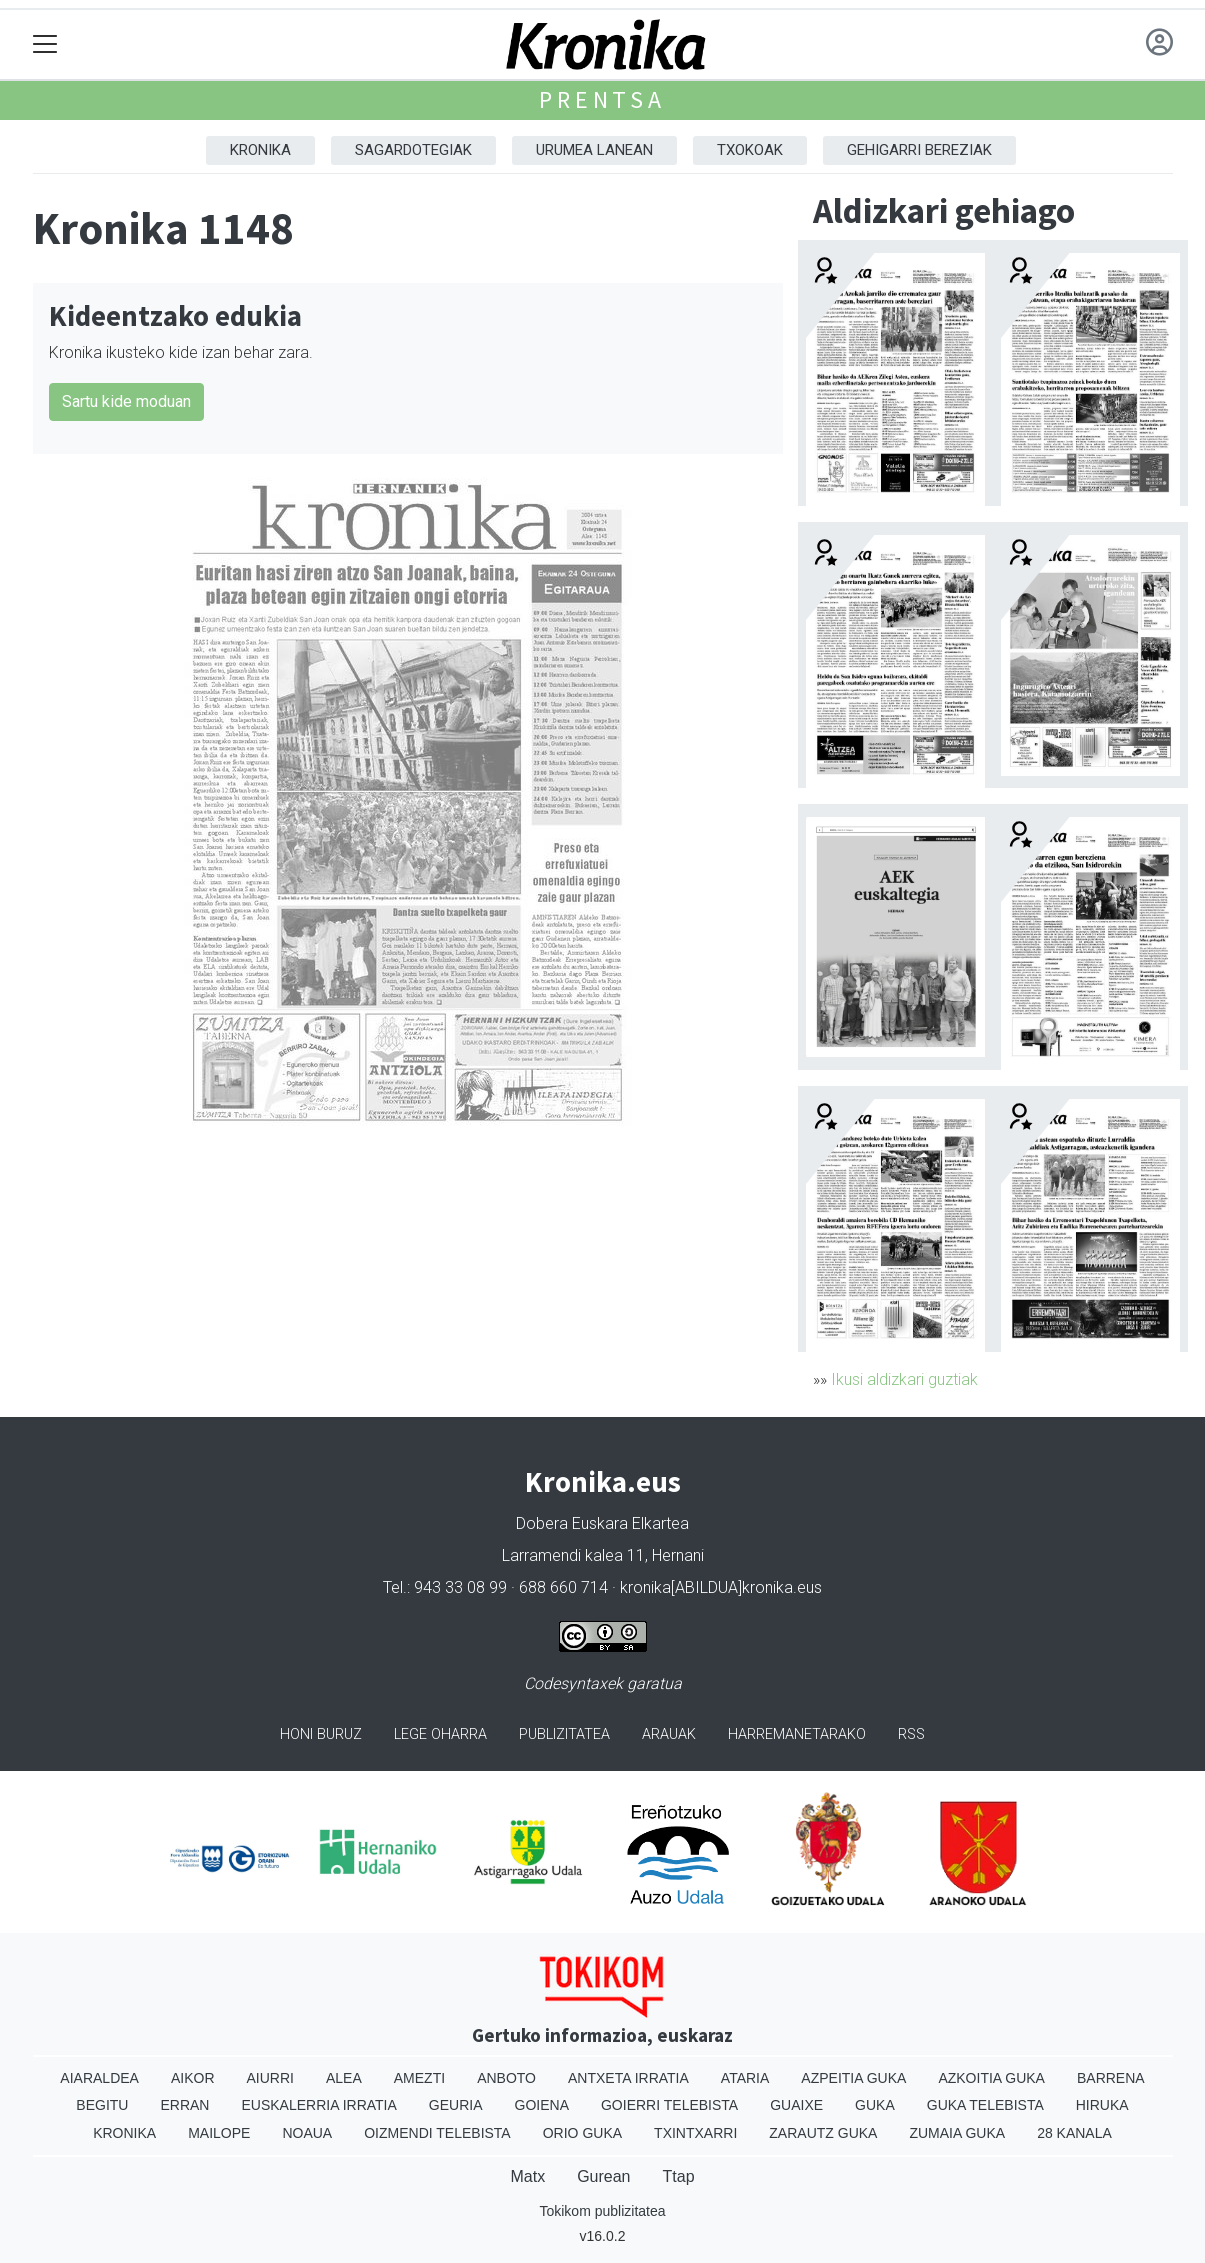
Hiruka (1102, 2105)
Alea (344, 2078)
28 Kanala (1074, 2133)
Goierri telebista (669, 2105)
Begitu (102, 2105)
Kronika (260, 150)
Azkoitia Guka (991, 2078)
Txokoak (750, 150)
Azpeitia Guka (853, 2078)
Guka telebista (985, 2105)
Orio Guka (582, 2133)
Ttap (679, 2176)
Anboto (506, 2078)
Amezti (419, 2078)
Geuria (456, 2105)
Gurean (603, 2176)
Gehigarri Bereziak (919, 150)
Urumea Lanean (594, 150)
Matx (527, 2176)
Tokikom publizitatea (602, 2211)
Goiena (542, 2105)
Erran (184, 2105)
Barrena (1111, 2078)
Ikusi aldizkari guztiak (904, 1379)
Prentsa (602, 99)
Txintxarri (695, 2133)
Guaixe (796, 2105)
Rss (911, 1734)
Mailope (219, 2133)
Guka (875, 2105)
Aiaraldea (99, 2078)
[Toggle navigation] (45, 44)
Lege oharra (440, 1734)
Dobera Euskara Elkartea (602, 1523)
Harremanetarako (797, 1734)
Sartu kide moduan (126, 401)
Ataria (745, 2078)
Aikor (193, 2078)
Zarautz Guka (823, 2133)
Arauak (669, 1734)
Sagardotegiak (413, 150)
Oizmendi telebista (437, 2133)
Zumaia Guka (957, 2133)
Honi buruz (321, 1734)
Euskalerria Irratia (318, 2105)
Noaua (307, 2133)
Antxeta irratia (628, 2078)
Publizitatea (564, 1734)
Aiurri (270, 2078)
